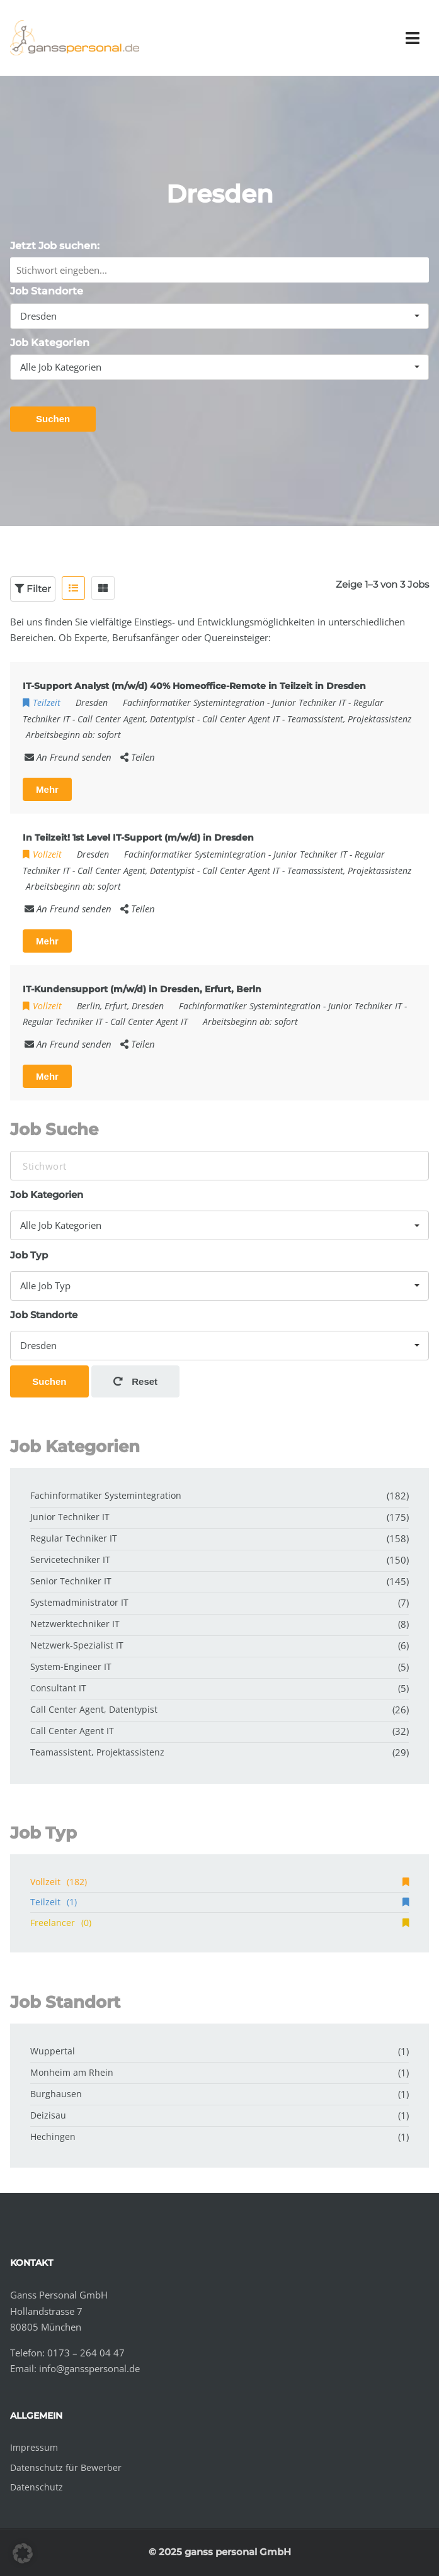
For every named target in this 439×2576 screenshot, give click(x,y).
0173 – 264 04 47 (86, 2352)
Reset (135, 1381)
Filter (32, 589)
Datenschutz (36, 2487)
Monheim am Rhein (71, 2072)
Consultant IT (58, 1688)
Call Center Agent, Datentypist (136, 719)
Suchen (53, 418)
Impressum (34, 2447)
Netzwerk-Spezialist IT (76, 1645)
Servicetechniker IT (70, 1559)
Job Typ (29, 1255)
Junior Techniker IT (309, 702)
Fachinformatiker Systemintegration (194, 702)
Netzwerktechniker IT (75, 1624)
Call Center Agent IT (241, 719)
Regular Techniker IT (63, 1022)
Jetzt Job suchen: (55, 246)
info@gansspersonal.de (89, 2368)
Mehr (47, 789)
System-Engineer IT (70, 1666)
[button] (22, 2553)
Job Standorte (46, 291)
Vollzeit (219, 1882)
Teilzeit (219, 1902)
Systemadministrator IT (79, 1602)
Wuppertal (52, 2051)
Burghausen (56, 2094)
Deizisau (48, 2115)
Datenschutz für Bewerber (66, 2467)
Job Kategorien (49, 343)
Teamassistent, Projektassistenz (349, 719)
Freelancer (219, 1923)
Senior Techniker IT (70, 1581)
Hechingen (53, 2136)
